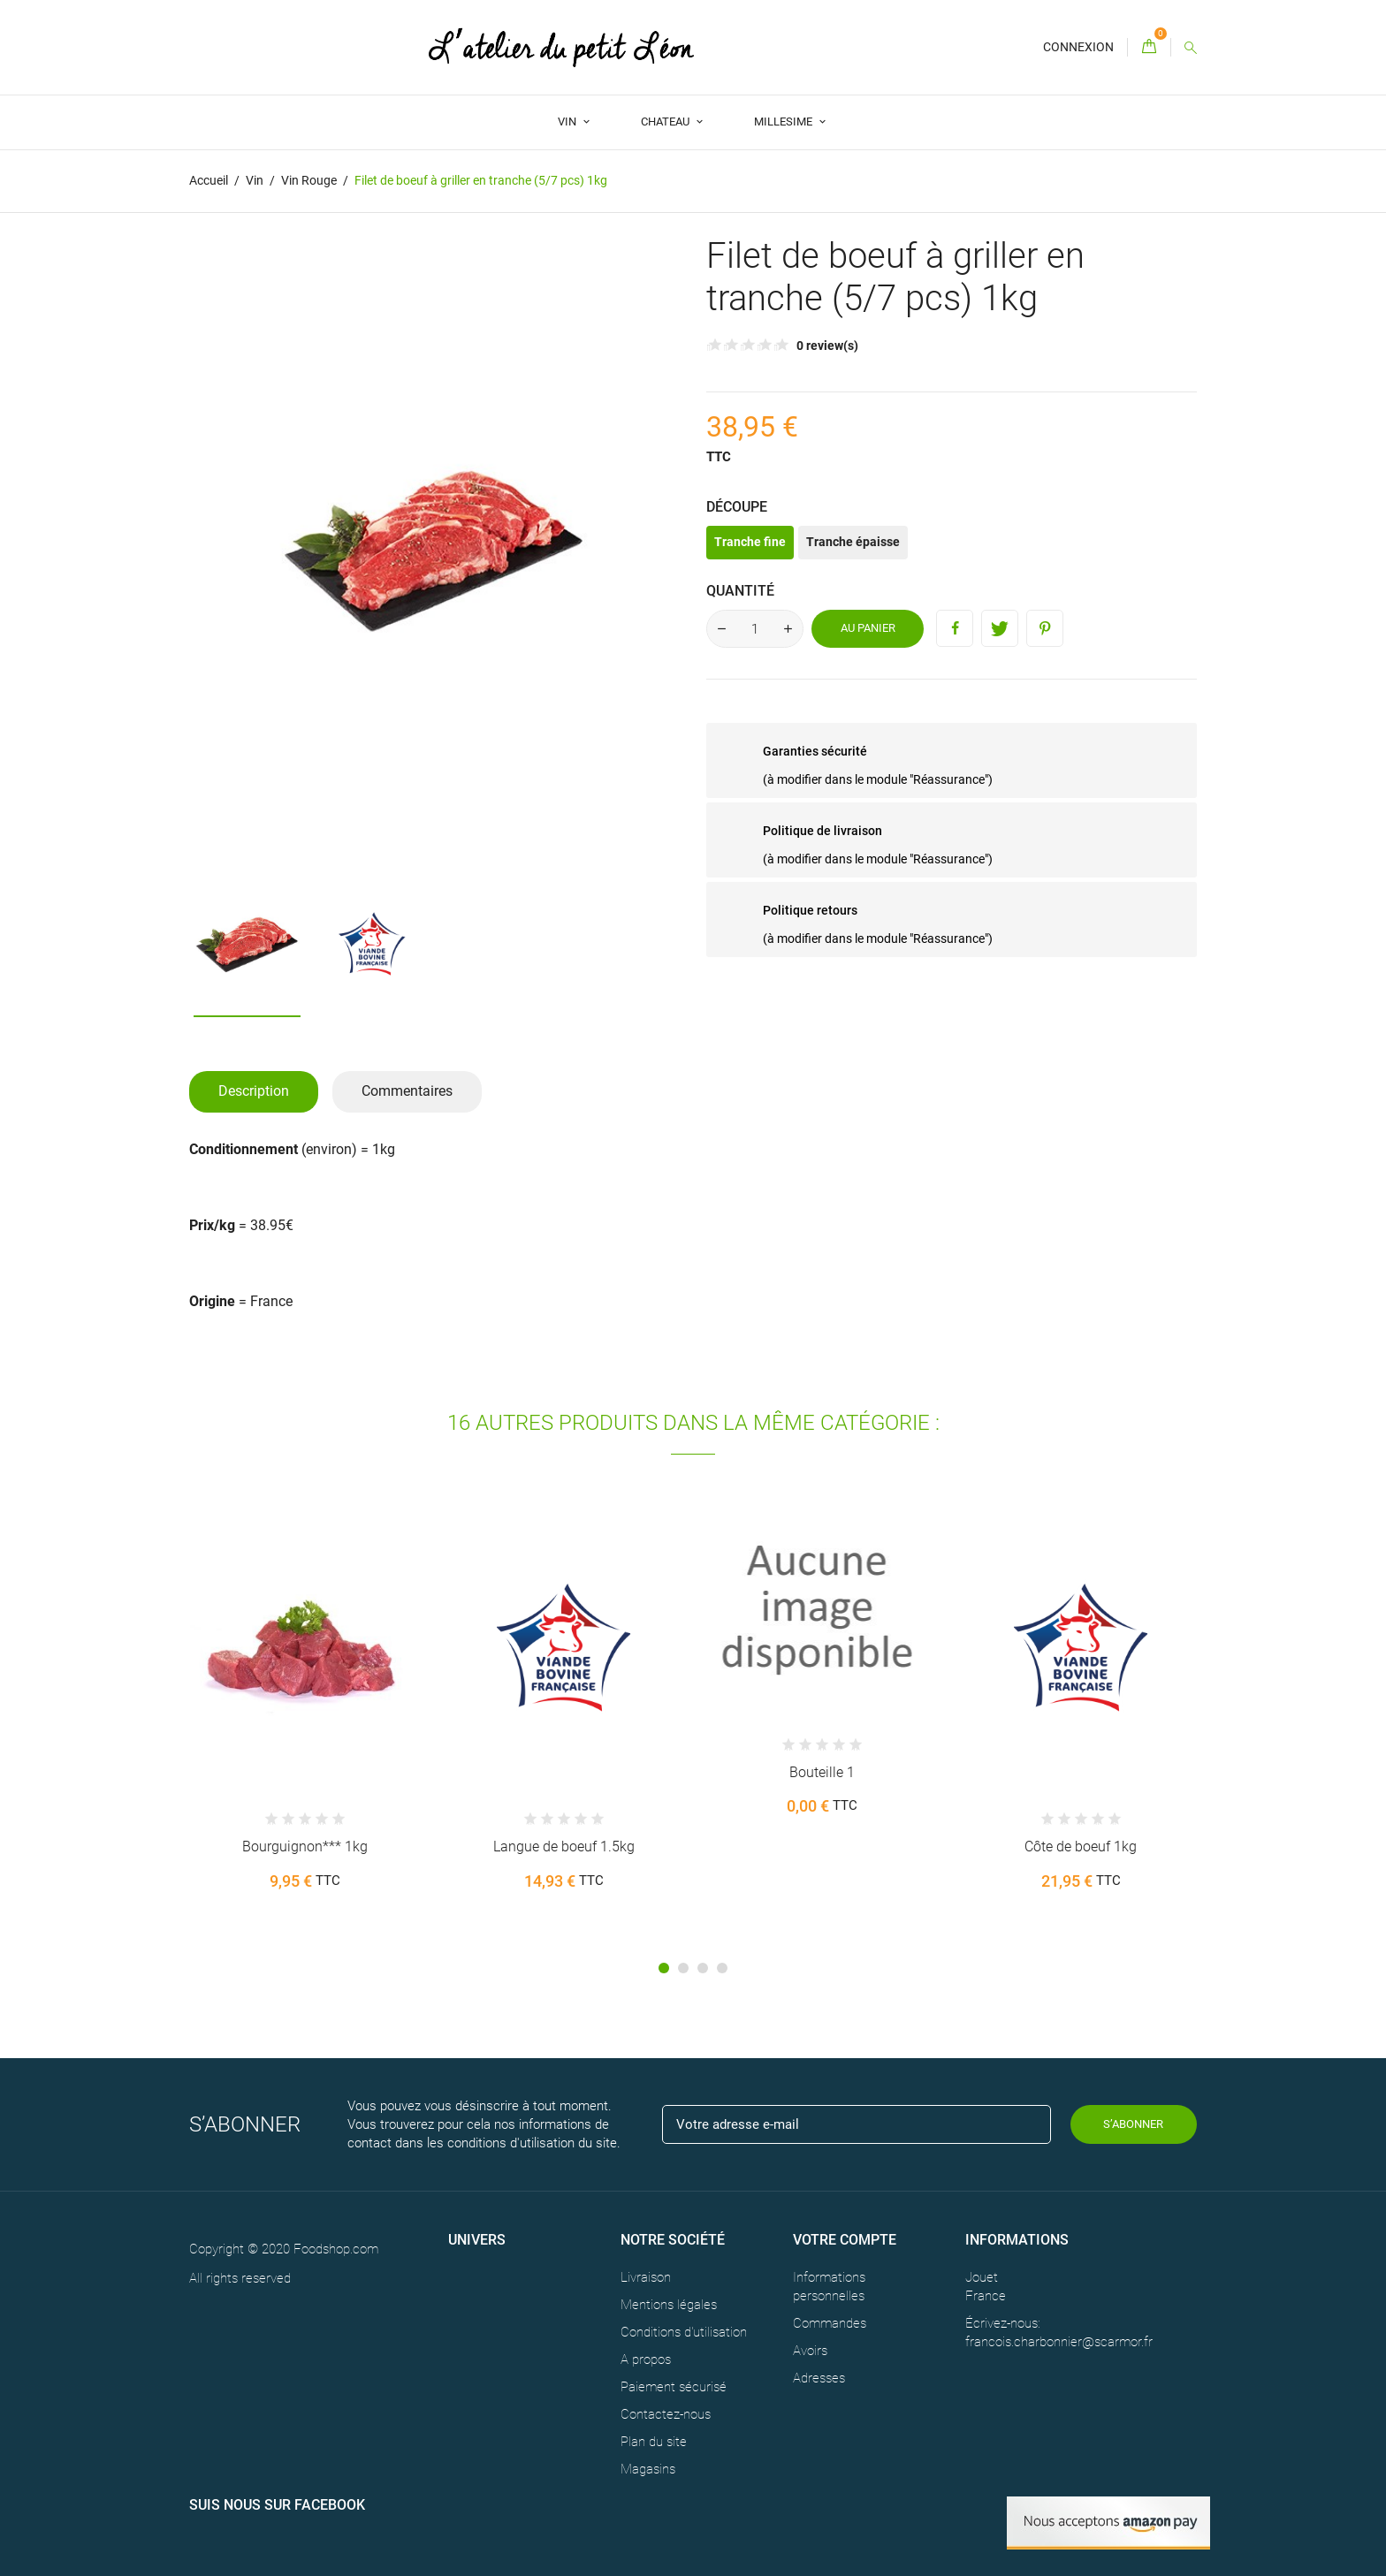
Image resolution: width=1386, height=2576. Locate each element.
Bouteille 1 (822, 1772)
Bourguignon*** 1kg (305, 1846)
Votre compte (844, 2239)
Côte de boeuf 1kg (1080, 1846)
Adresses (819, 2378)
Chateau (666, 121)
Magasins (648, 2469)
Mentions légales (669, 2305)
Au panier (868, 628)
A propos (646, 2359)
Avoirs (810, 2351)
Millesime (784, 121)
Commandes (829, 2323)
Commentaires (407, 1091)
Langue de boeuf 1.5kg (564, 1846)
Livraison (646, 2277)
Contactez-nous (666, 2414)
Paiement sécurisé (674, 2387)
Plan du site (654, 2442)
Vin (568, 121)
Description (253, 1091)
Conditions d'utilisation (684, 2332)
